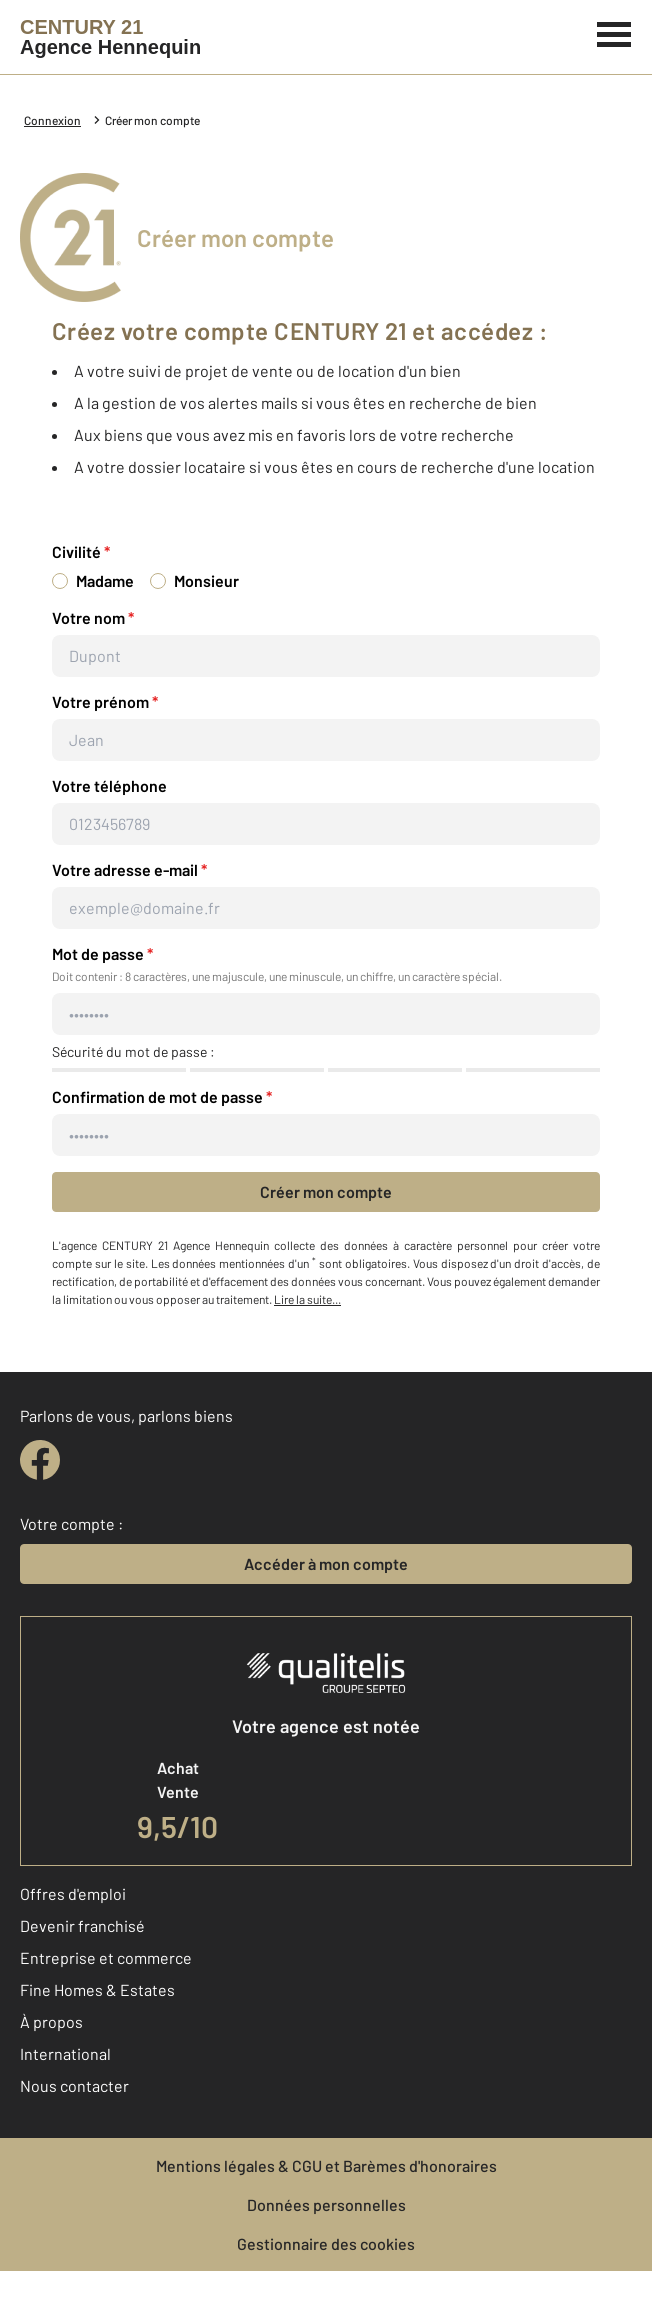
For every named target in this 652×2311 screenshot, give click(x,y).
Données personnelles (326, 2204)
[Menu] (614, 32)
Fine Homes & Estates (97, 1989)
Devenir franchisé (82, 1925)
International (65, 2053)
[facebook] (40, 1460)
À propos (51, 2021)
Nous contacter (74, 2085)
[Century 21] (110, 37)
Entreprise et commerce (106, 1957)
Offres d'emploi (73, 1893)
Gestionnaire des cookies (326, 2243)
